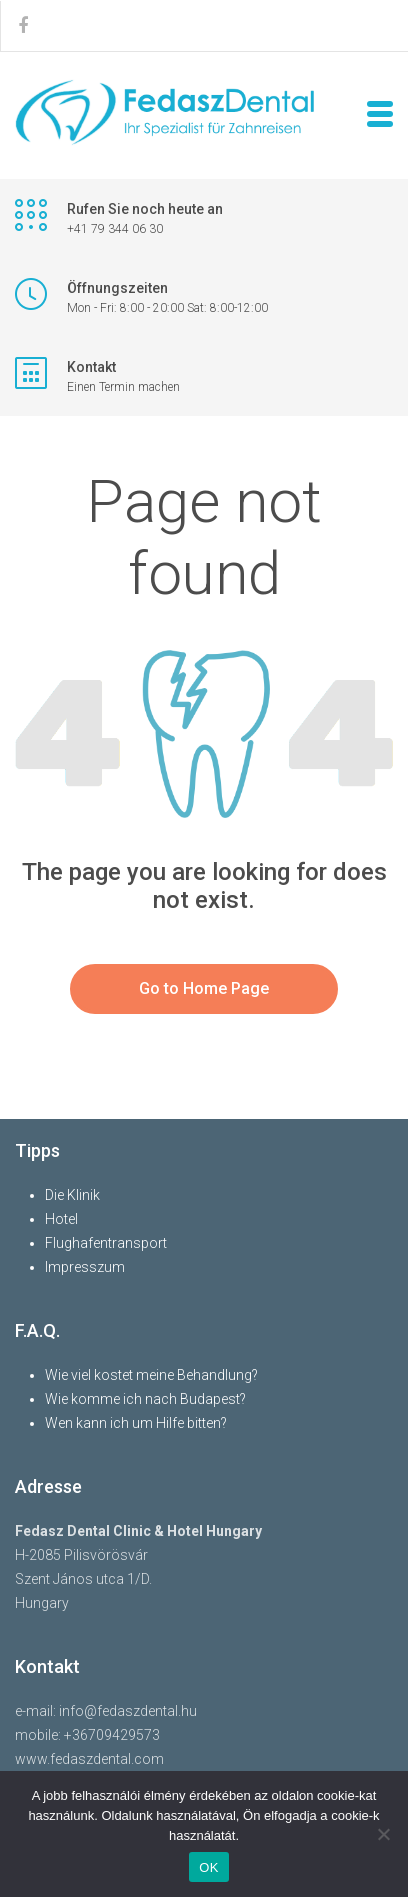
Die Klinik (72, 1195)
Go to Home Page (204, 988)
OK (208, 1867)
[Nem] (383, 1834)
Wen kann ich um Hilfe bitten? (136, 1423)
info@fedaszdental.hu (128, 1711)
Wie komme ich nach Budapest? (145, 1399)
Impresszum (85, 1267)
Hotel (61, 1219)
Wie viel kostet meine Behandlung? (151, 1375)
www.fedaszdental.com (89, 1759)
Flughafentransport (106, 1243)
